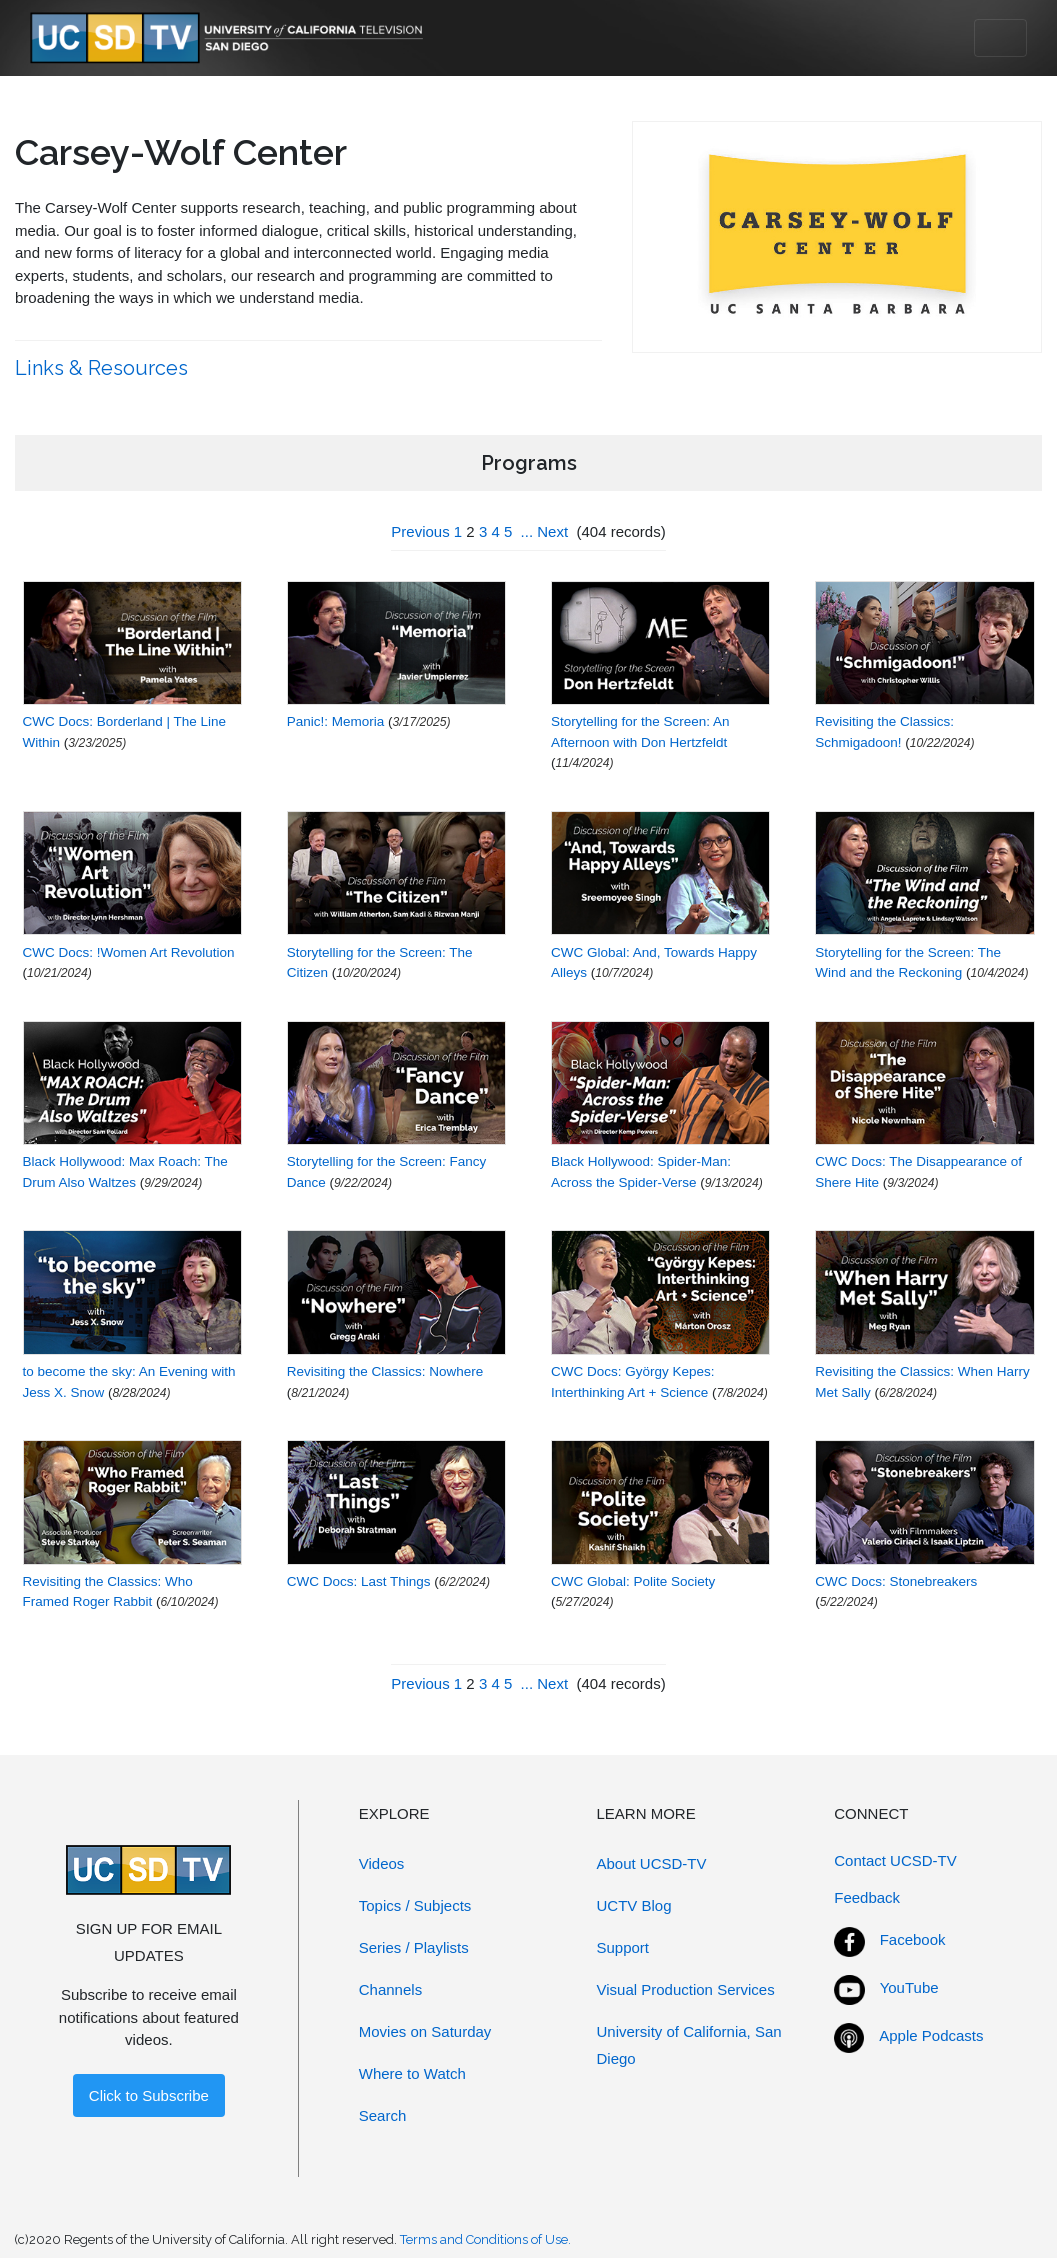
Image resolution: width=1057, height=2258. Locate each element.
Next (552, 531)
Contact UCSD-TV (895, 1860)
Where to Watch (412, 2073)
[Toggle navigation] (1000, 38)
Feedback (867, 1897)
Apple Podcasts (931, 2035)
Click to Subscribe (149, 2095)
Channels (390, 1989)
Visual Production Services (686, 1989)
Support (623, 1947)
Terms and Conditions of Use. (485, 2239)
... (527, 531)
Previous (420, 531)
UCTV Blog (634, 1905)
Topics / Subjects (415, 1905)
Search (383, 2115)
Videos (382, 1863)
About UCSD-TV (652, 1863)
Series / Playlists (414, 1947)
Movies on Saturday (425, 2031)
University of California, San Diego (689, 2045)
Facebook (913, 1939)
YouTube (909, 1987)
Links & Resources (104, 368)
